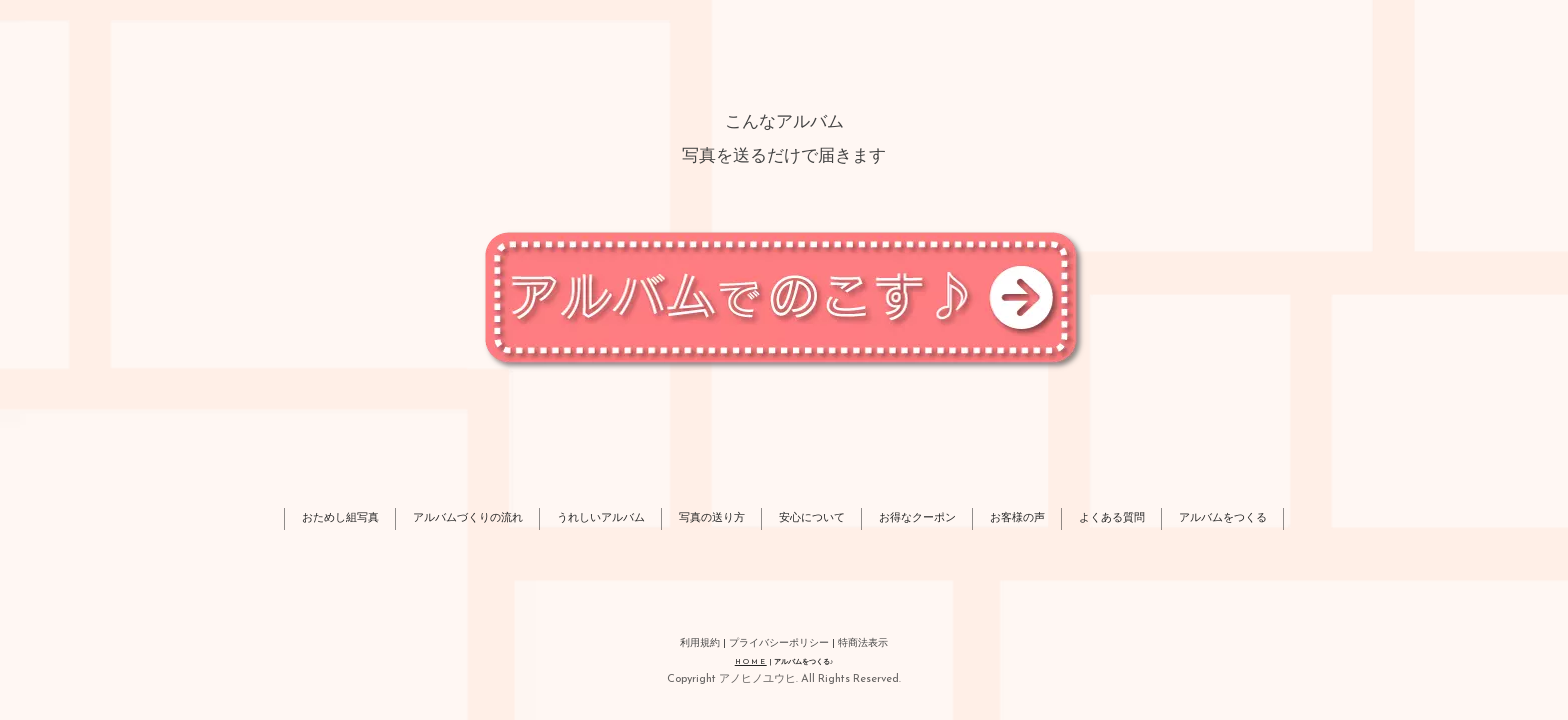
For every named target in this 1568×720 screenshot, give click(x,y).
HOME (751, 662)
